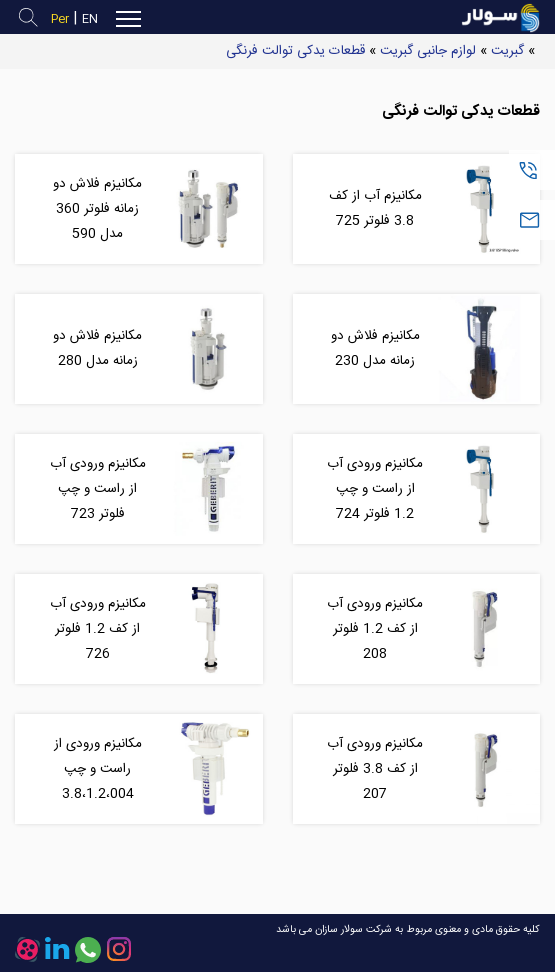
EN (90, 19)
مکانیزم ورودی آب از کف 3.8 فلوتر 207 (375, 769)
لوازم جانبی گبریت (428, 51)
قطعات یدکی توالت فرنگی (295, 51)
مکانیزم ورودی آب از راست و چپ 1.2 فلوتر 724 (375, 489)
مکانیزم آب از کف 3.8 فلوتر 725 (375, 208)
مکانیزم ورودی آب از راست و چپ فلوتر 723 (98, 489)
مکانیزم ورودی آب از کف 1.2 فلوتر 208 (375, 629)
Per (60, 19)
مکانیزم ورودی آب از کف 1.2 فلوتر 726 (98, 629)
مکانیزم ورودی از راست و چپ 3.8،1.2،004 (98, 769)
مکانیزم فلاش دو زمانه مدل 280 (97, 348)
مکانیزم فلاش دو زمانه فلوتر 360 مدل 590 (97, 209)
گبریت (507, 51)
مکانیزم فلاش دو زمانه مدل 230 (375, 348)
